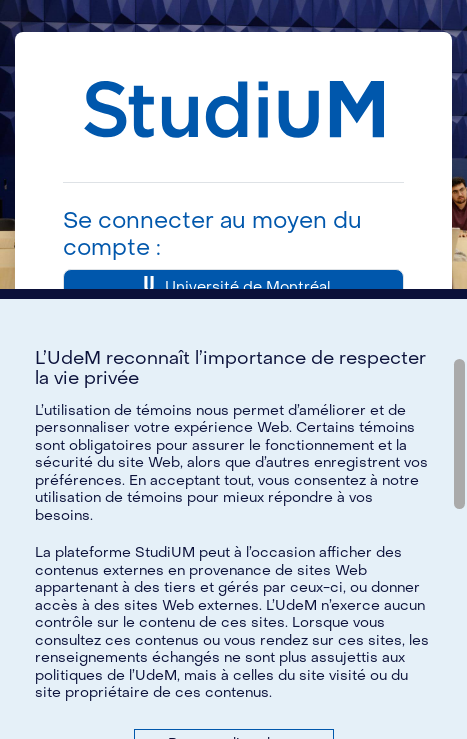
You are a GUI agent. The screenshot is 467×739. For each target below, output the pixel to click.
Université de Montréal (233, 288)
